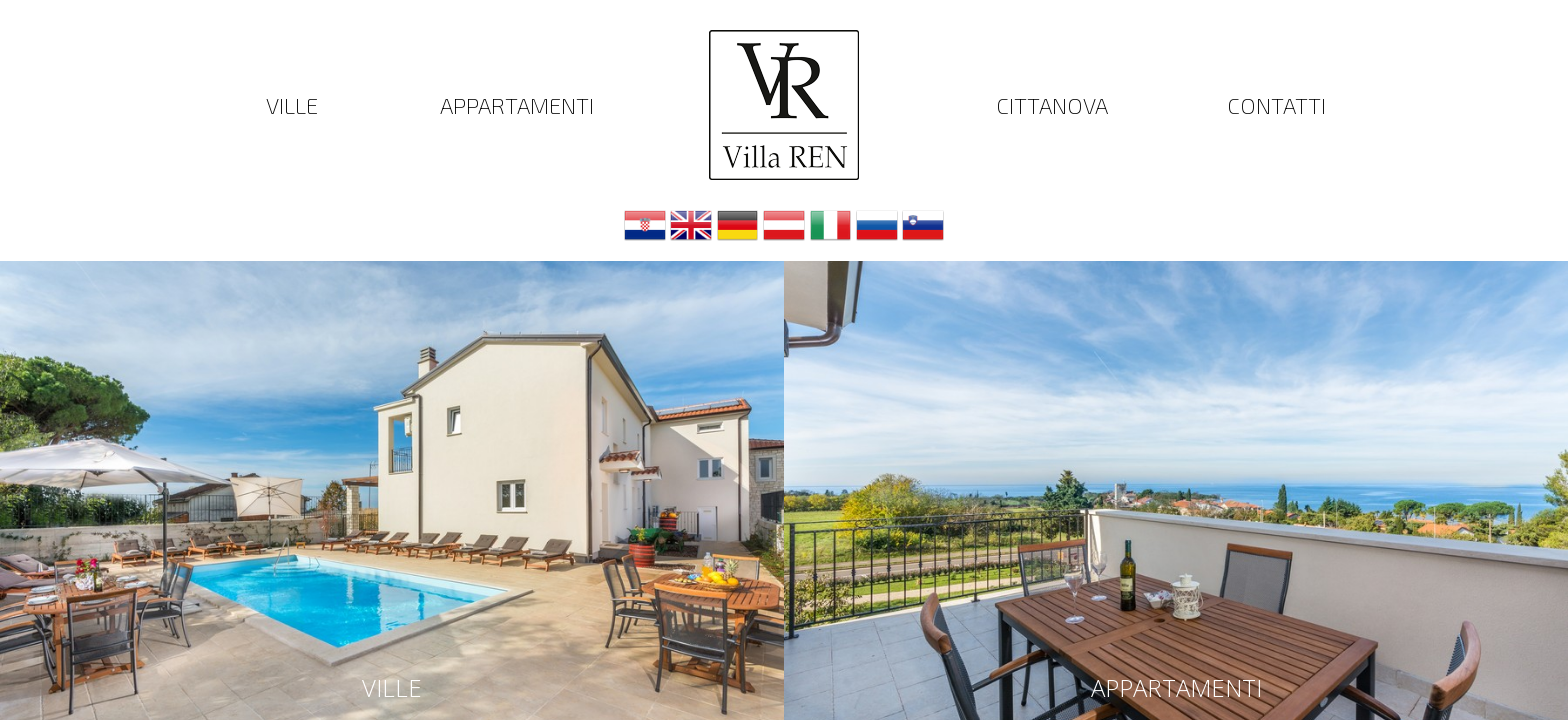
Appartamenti (517, 105)
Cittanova (1052, 105)
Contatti (1276, 105)
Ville (292, 105)
